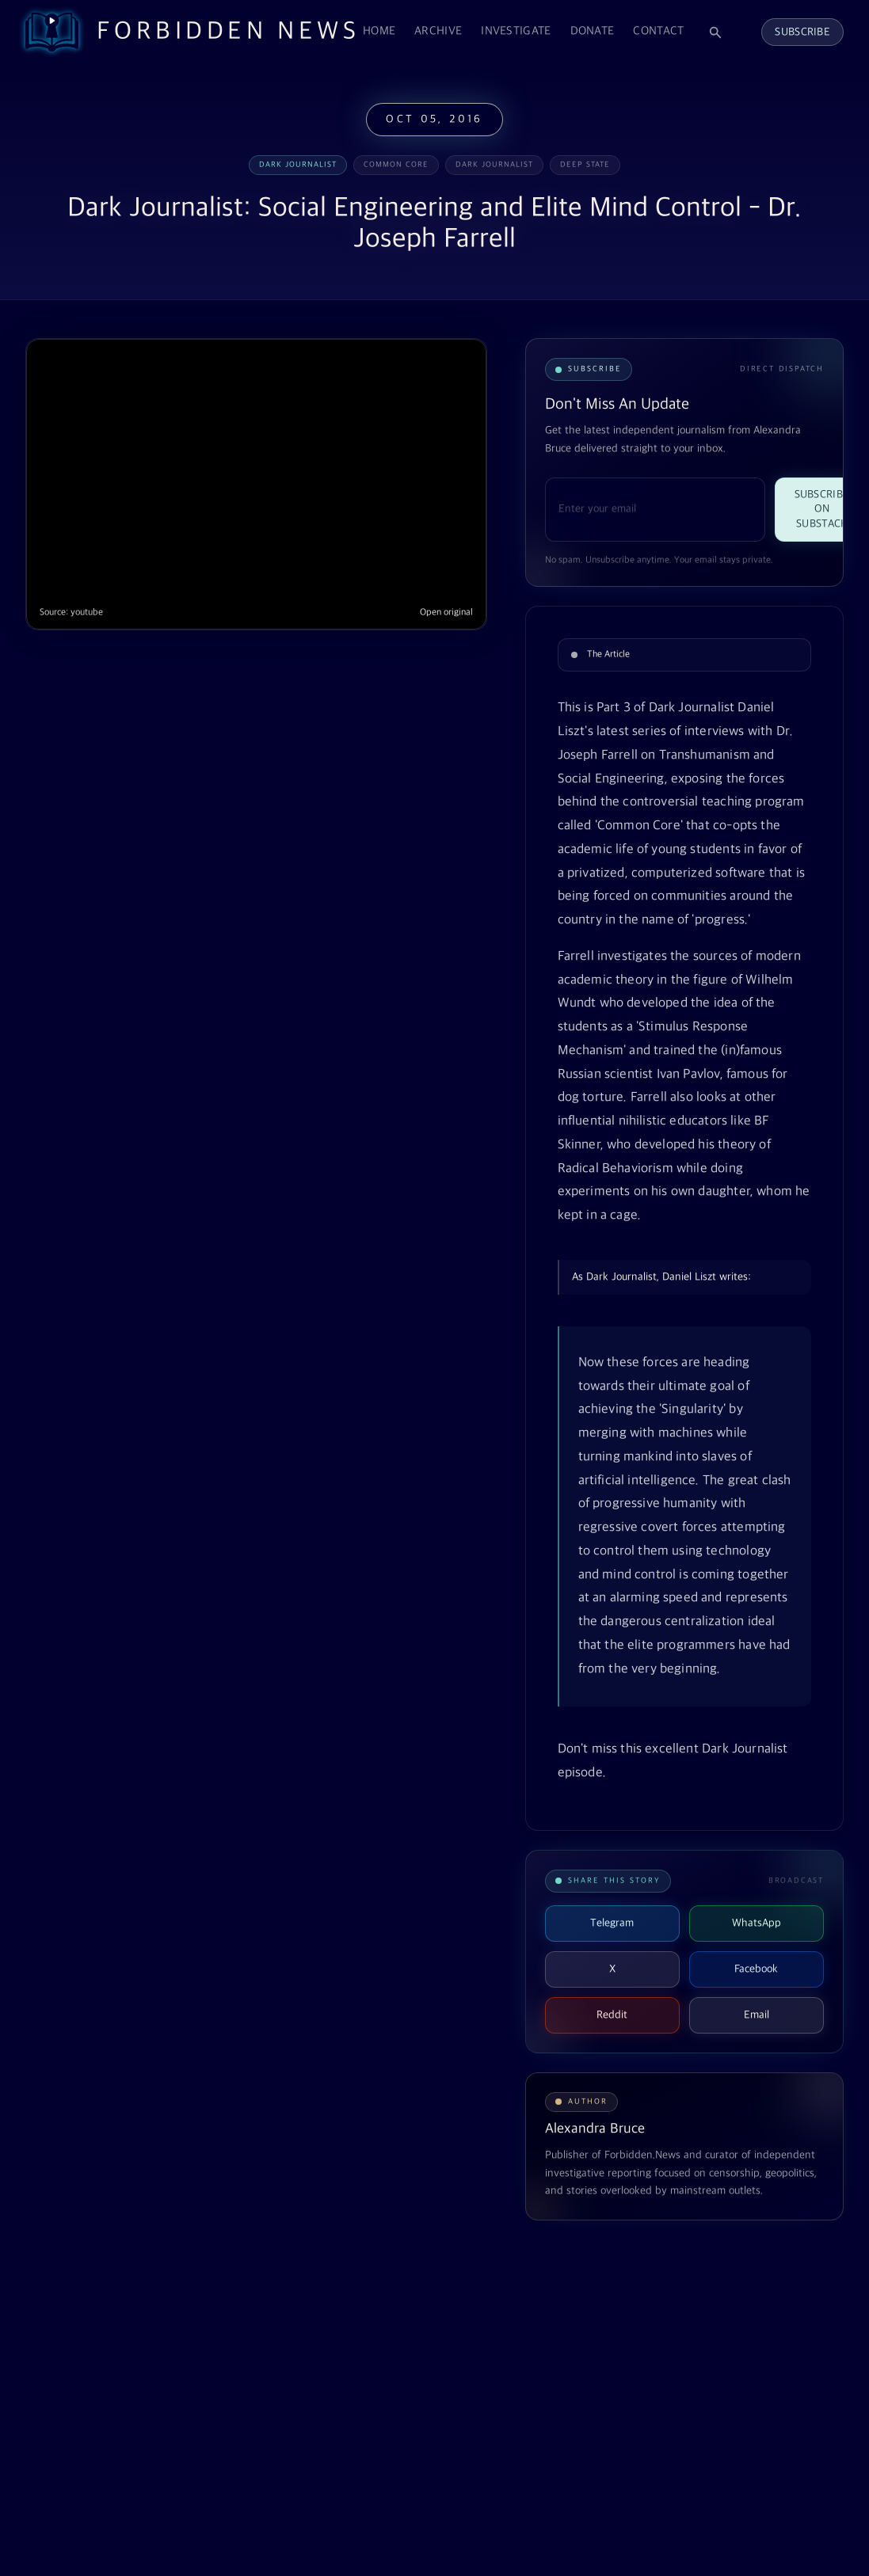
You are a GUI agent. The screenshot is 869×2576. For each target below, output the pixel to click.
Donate (592, 31)
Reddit (611, 2015)
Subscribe (802, 32)
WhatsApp (756, 1923)
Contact (658, 31)
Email (756, 2015)
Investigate (516, 31)
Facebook (756, 1969)
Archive (438, 31)
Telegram (612, 1923)
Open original (446, 612)
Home (379, 31)
